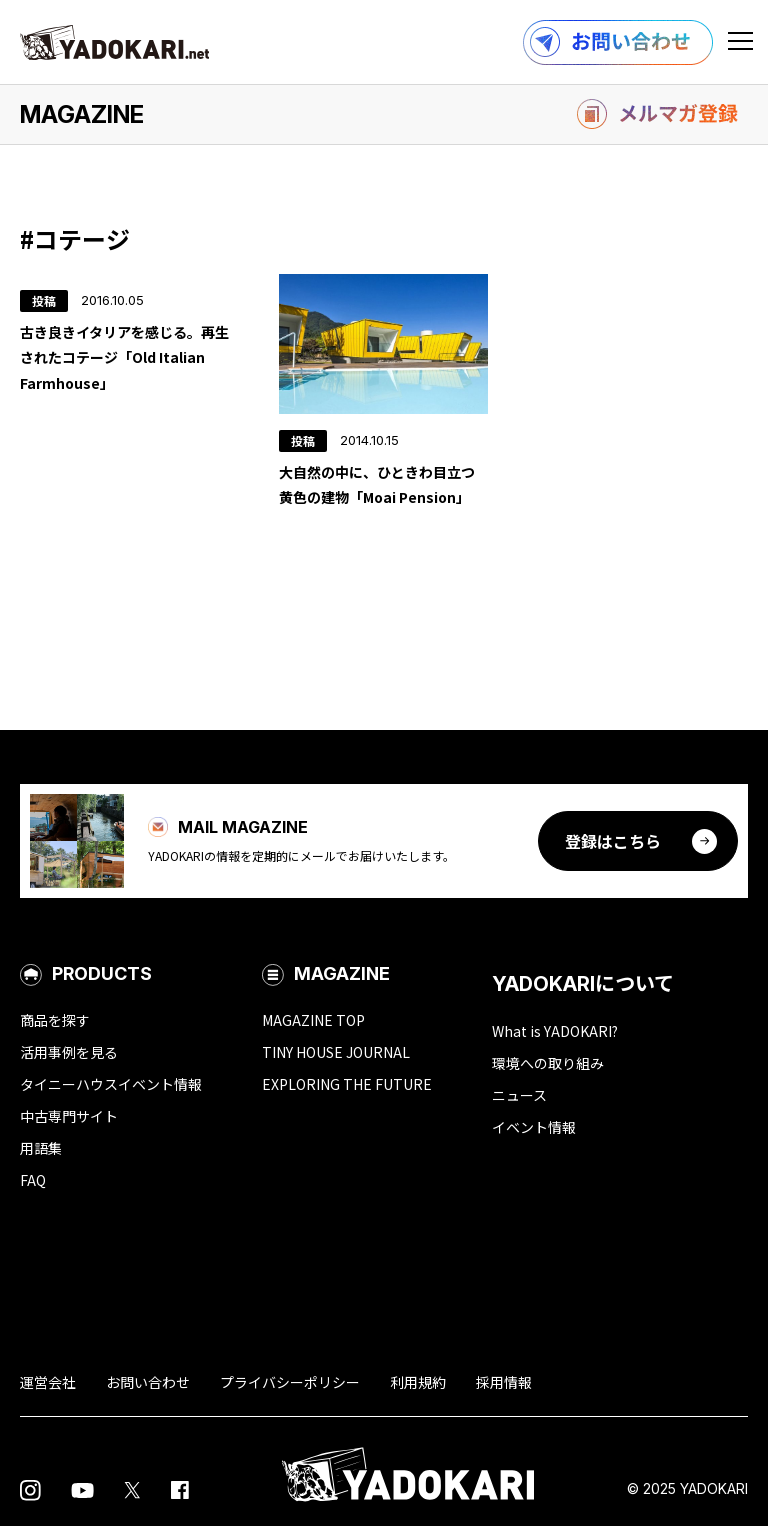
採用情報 (504, 1382)
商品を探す (55, 1020)
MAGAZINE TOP (313, 1020)
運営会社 (48, 1382)
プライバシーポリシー (290, 1382)
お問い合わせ (148, 1382)
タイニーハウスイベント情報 (111, 1084)
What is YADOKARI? (555, 1031)
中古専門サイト (69, 1116)
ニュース (519, 1095)
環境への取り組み (548, 1063)
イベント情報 (534, 1127)
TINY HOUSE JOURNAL (336, 1052)
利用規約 (418, 1382)
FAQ (33, 1180)
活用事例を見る (69, 1052)
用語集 (41, 1148)
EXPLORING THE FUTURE (347, 1084)
